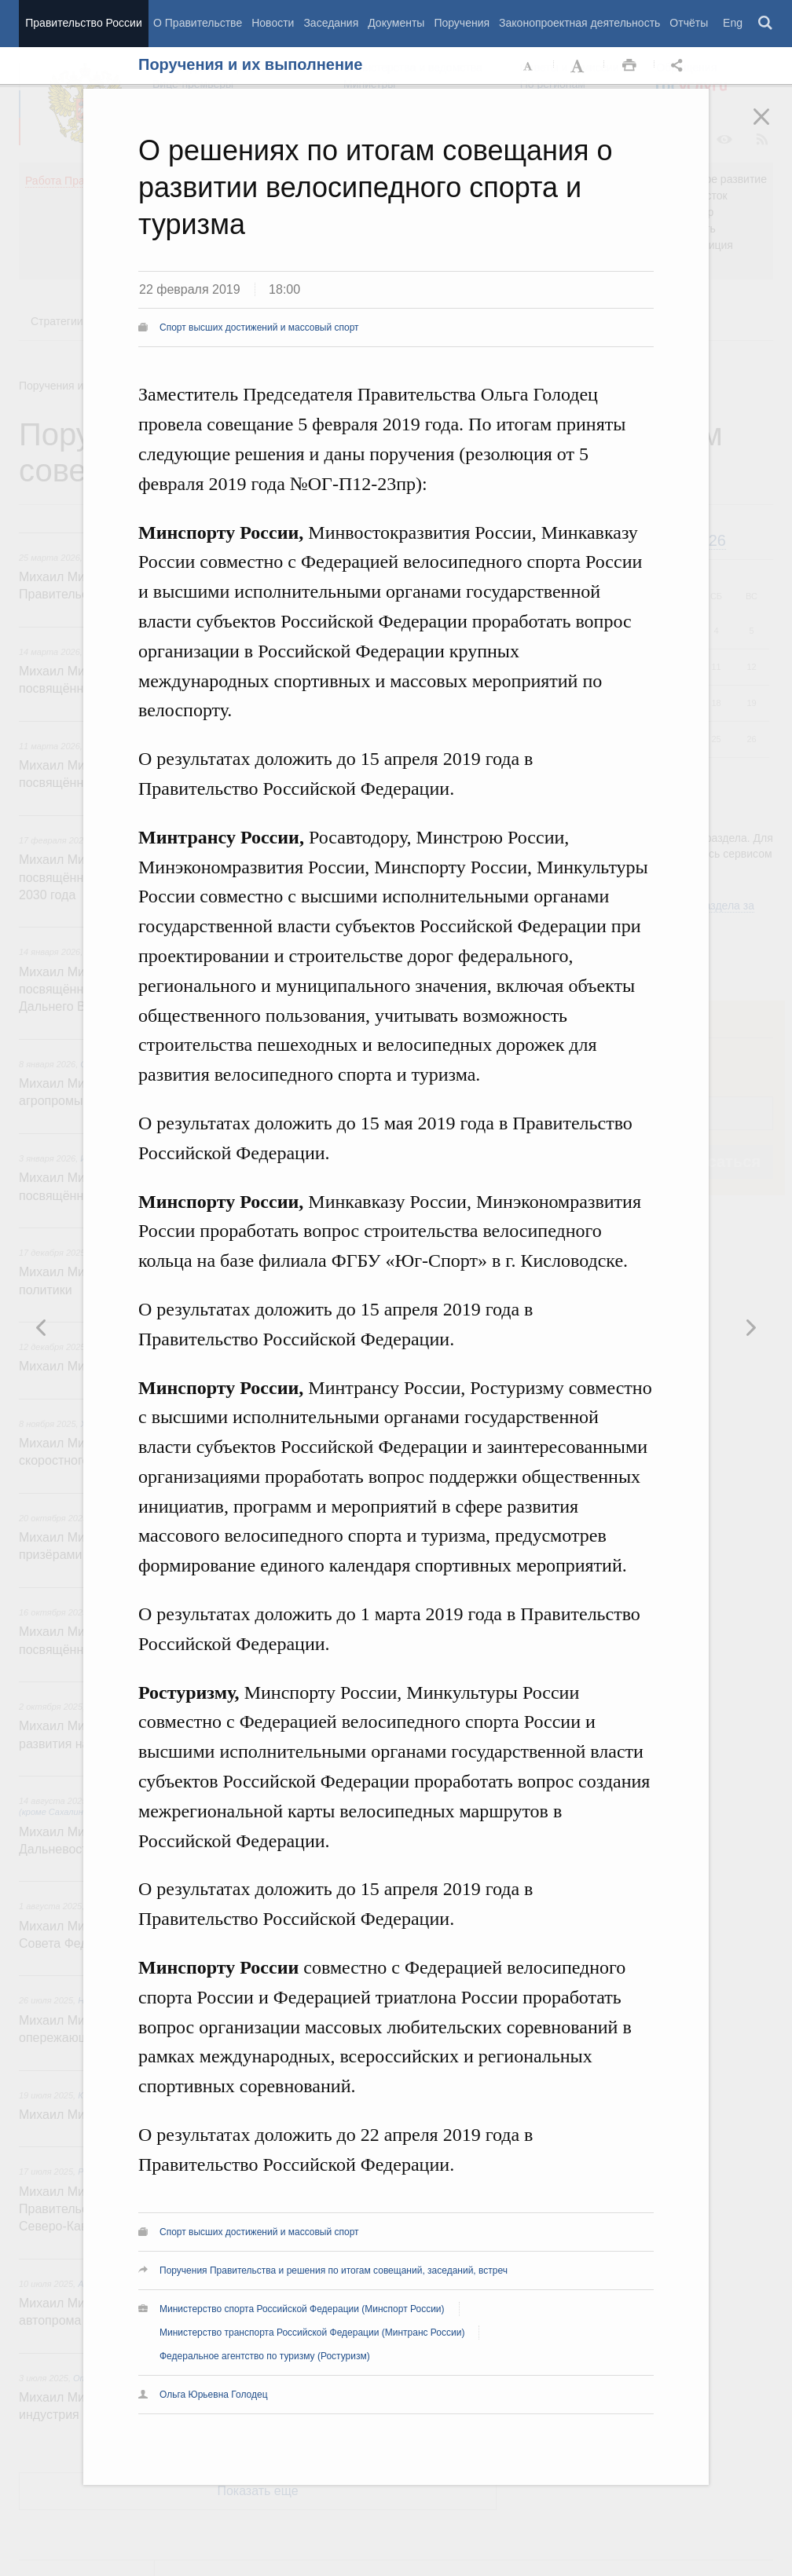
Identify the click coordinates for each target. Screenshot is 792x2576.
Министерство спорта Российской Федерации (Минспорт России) (302, 2308)
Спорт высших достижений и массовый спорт (259, 327)
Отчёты (688, 22)
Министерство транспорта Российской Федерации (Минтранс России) (312, 2332)
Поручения (462, 22)
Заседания (330, 22)
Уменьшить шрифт (529, 66)
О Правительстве (197, 22)
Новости (272, 22)
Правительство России (83, 22)
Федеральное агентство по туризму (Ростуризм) (265, 2356)
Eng (732, 22)
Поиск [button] (766, 23)
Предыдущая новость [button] (750, 1327)
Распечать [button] (629, 66)
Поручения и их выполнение (250, 64)
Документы (396, 22)
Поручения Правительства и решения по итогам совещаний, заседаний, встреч (334, 2270)
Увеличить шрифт (579, 66)
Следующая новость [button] (41, 1327)
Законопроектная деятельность (579, 22)
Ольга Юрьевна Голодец (214, 2394)
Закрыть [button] (772, 127)
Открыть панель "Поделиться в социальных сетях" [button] (679, 66)
